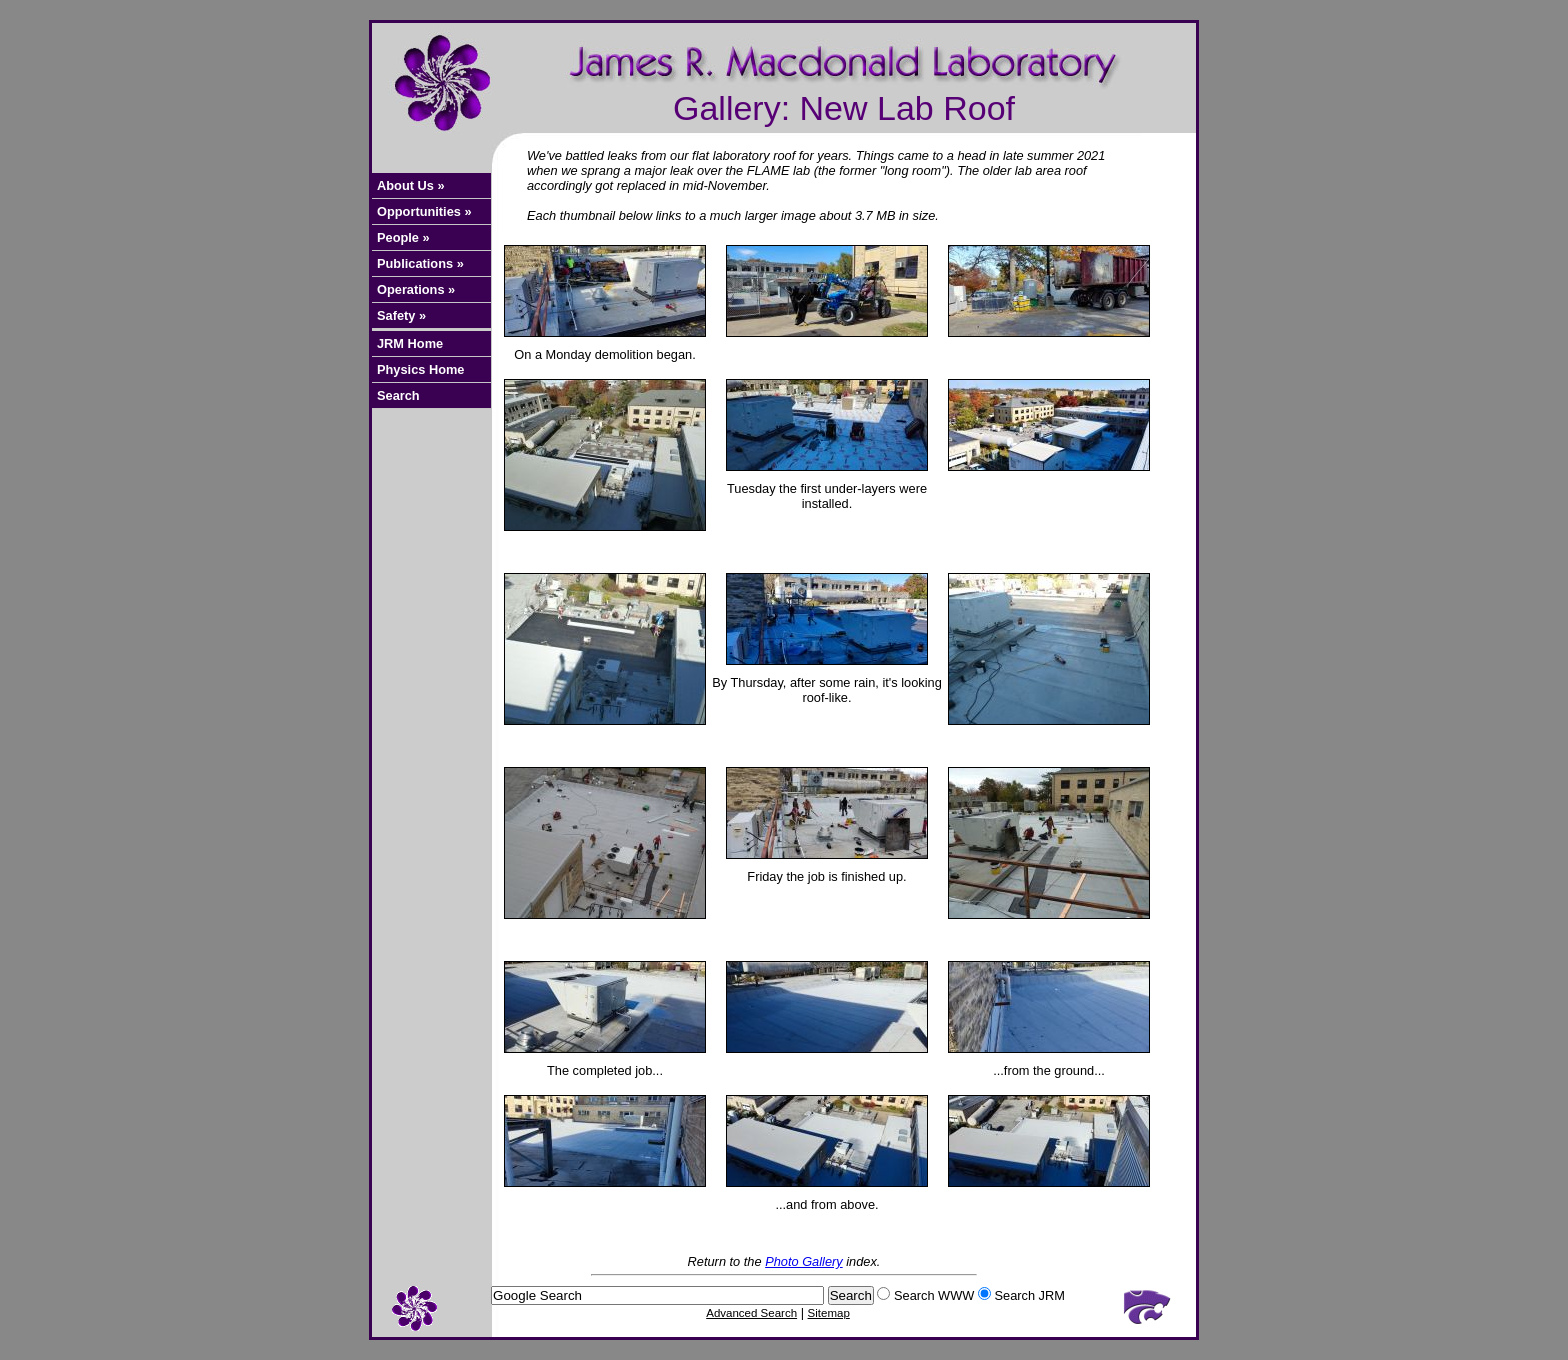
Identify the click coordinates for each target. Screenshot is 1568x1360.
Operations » (416, 289)
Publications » (420, 263)
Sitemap (829, 1313)
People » (403, 237)
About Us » (411, 185)
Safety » (401, 315)
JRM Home (410, 343)
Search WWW (934, 1295)
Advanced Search (751, 1313)
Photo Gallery (804, 1261)
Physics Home (421, 369)
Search (398, 395)
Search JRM (1029, 1295)
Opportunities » (424, 211)
